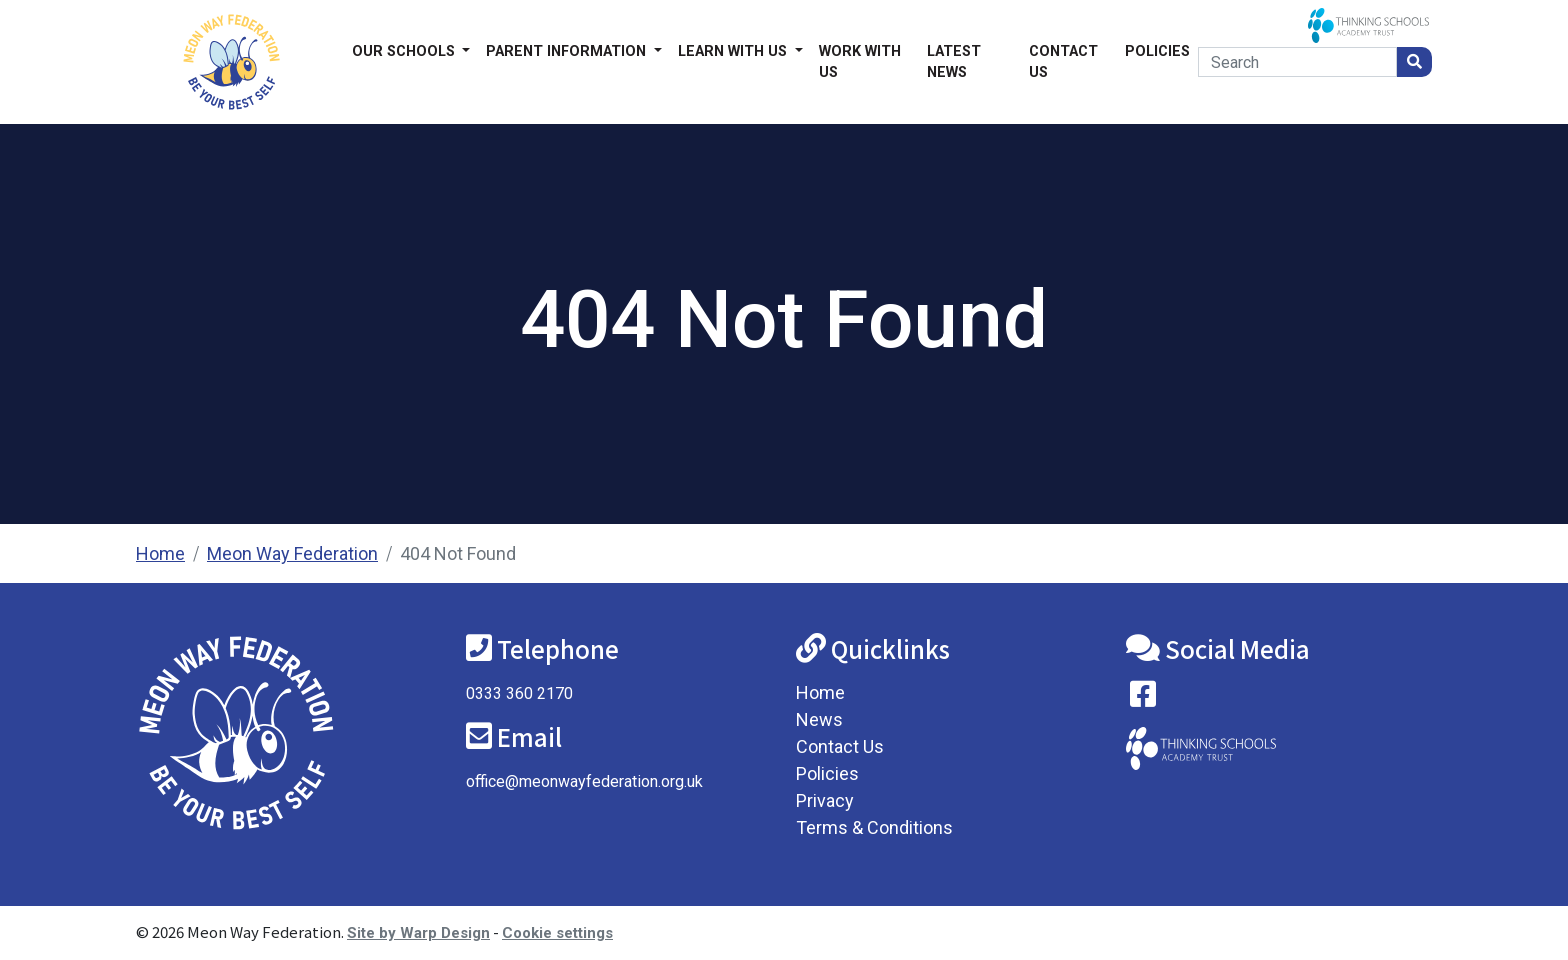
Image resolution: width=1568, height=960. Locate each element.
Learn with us (734, 51)
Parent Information (568, 51)
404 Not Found (458, 553)
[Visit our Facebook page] (1143, 698)
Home (160, 553)
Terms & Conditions (874, 827)
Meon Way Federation (292, 553)
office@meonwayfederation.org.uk (584, 781)
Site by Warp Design (418, 933)
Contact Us (1063, 62)
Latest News (954, 62)
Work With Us (860, 62)
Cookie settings (557, 933)
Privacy (825, 800)
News (819, 719)
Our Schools (405, 51)
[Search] (1297, 62)
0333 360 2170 (519, 693)
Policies (1157, 51)
